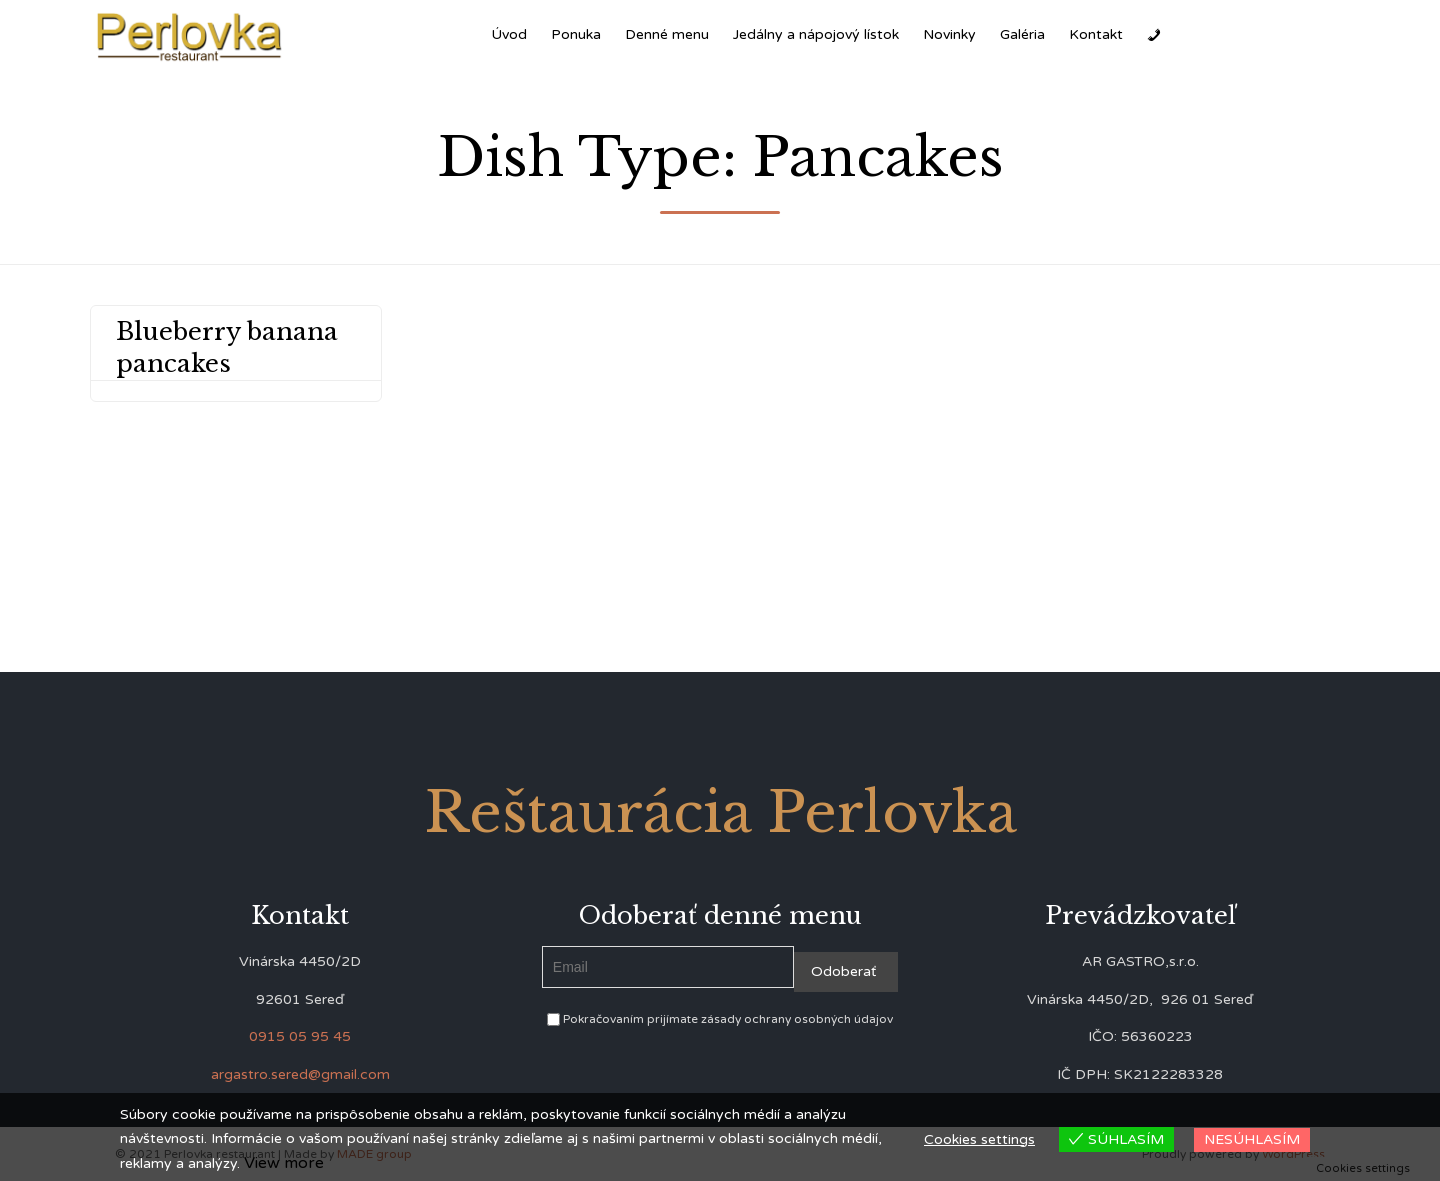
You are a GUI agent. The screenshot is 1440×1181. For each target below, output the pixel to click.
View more (284, 1163)
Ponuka (576, 34)
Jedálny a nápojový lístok (816, 34)
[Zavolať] (1154, 35)
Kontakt (1096, 34)
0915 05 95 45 (300, 1036)
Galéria (1022, 34)
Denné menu (667, 34)
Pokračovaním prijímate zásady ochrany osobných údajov (720, 1019)
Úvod (509, 34)
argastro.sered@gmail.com (300, 1074)
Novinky (949, 34)
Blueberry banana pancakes (227, 347)
